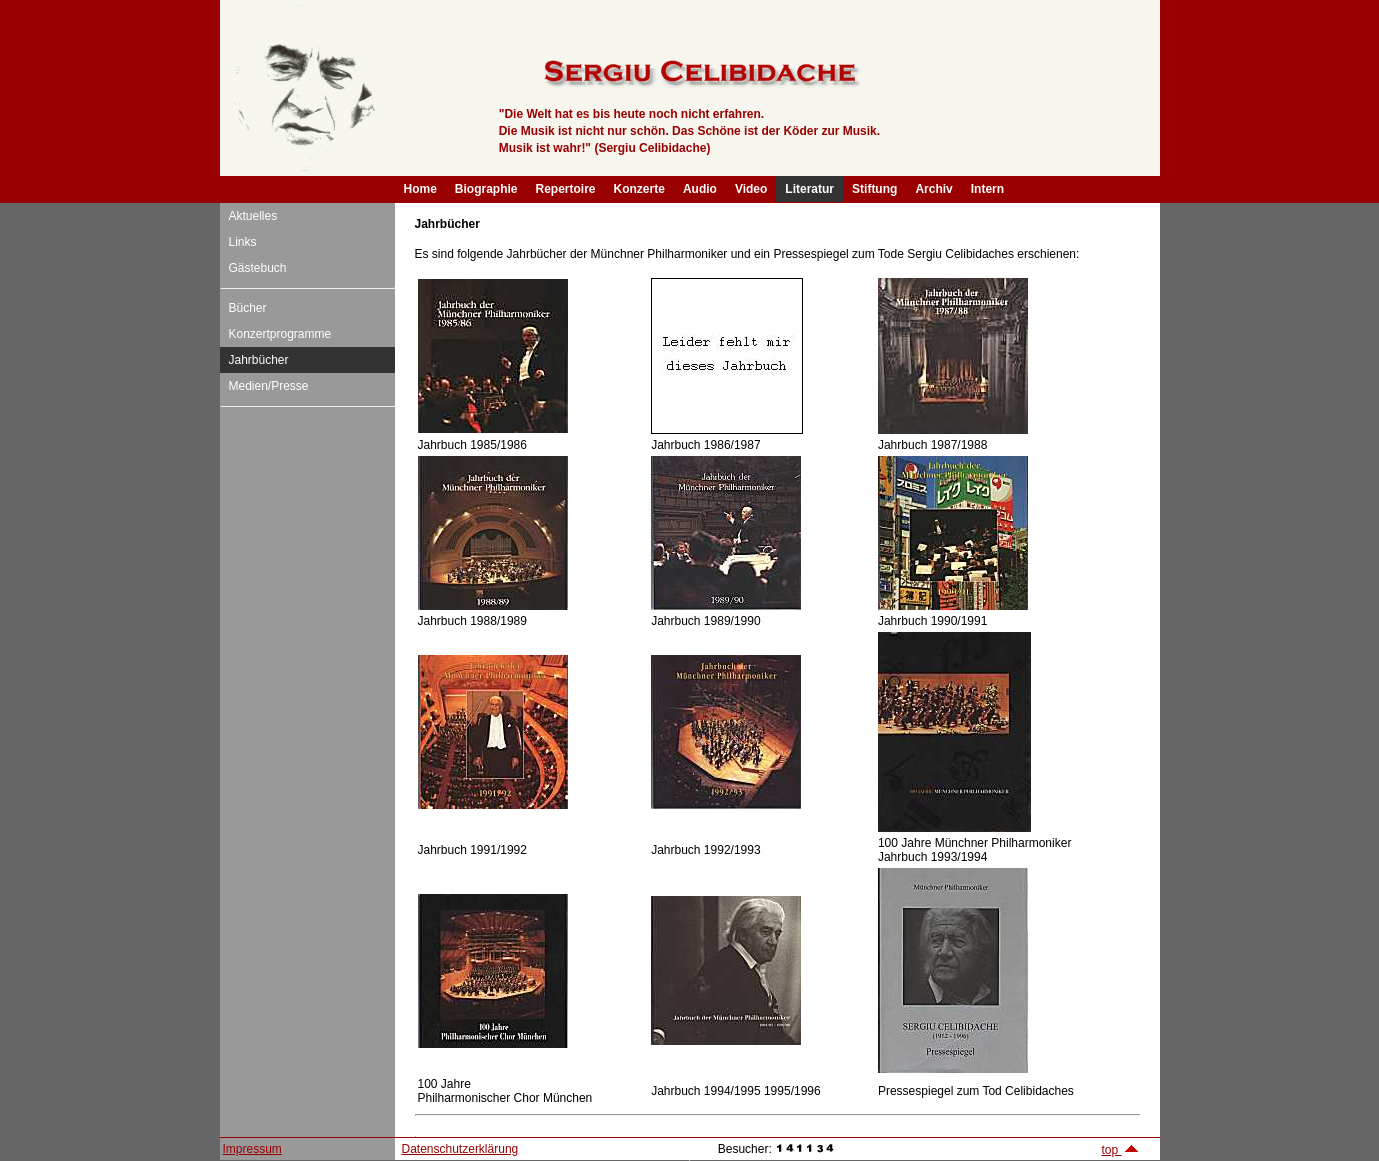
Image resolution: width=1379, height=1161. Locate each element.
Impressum (252, 1149)
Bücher (248, 308)
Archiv (933, 189)
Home (420, 189)
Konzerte (639, 189)
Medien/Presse (269, 386)
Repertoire (566, 189)
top (1120, 1150)
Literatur (809, 189)
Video (751, 189)
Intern (987, 189)
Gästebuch (258, 268)
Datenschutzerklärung (460, 1149)
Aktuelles (253, 216)
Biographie (486, 189)
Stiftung (874, 189)
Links (243, 242)
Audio (700, 189)
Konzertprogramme (280, 334)
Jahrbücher (259, 360)
